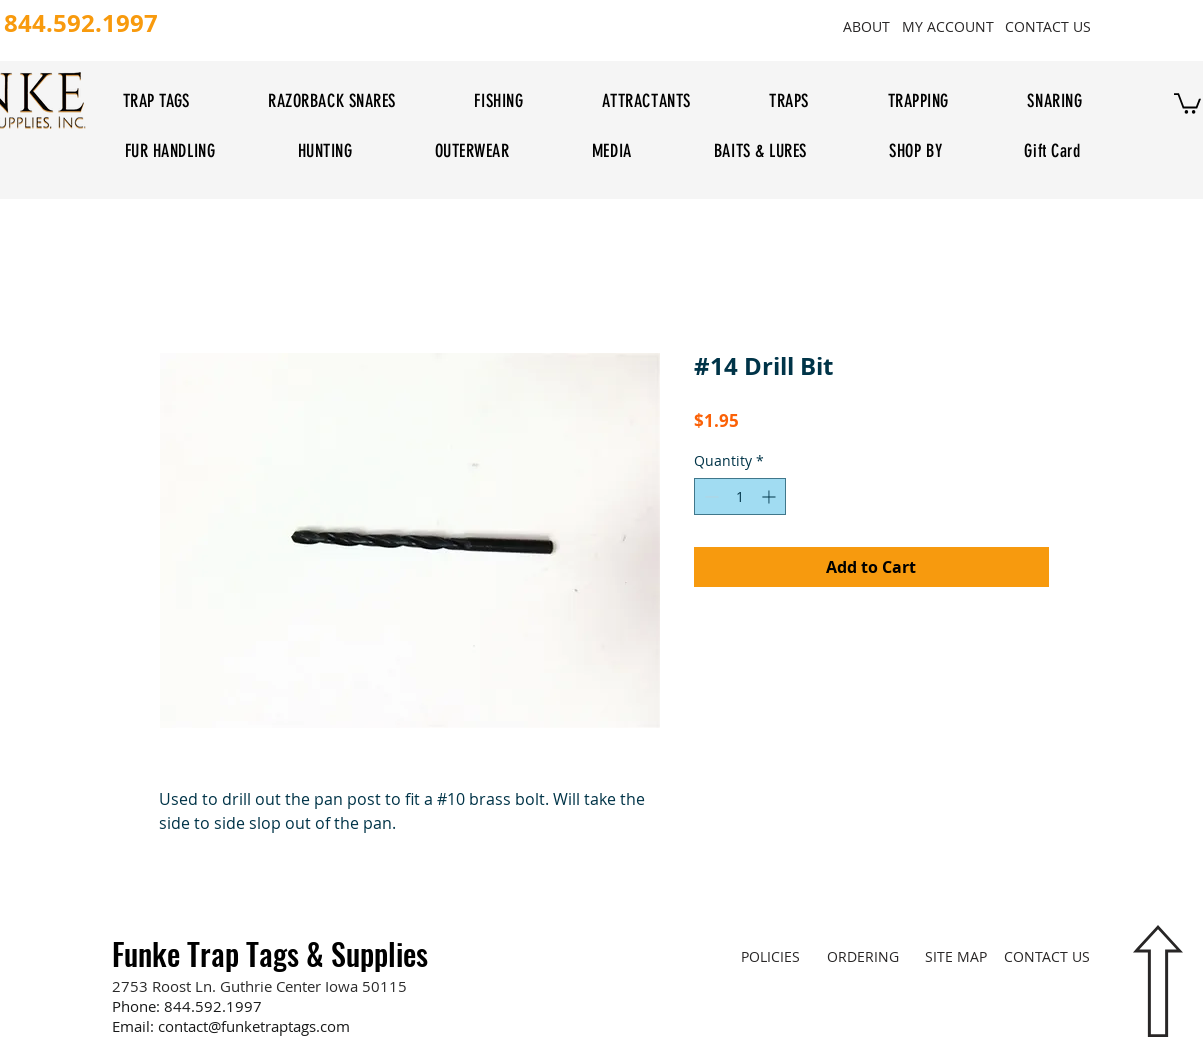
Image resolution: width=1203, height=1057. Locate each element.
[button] (1187, 102)
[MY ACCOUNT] (948, 26)
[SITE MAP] (956, 956)
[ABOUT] (867, 26)
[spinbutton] (740, 496)
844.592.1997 (213, 1006)
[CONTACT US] (1048, 26)
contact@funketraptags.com (254, 1026)
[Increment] (770, 496)
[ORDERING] (863, 956)
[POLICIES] (770, 956)
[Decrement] (709, 496)
